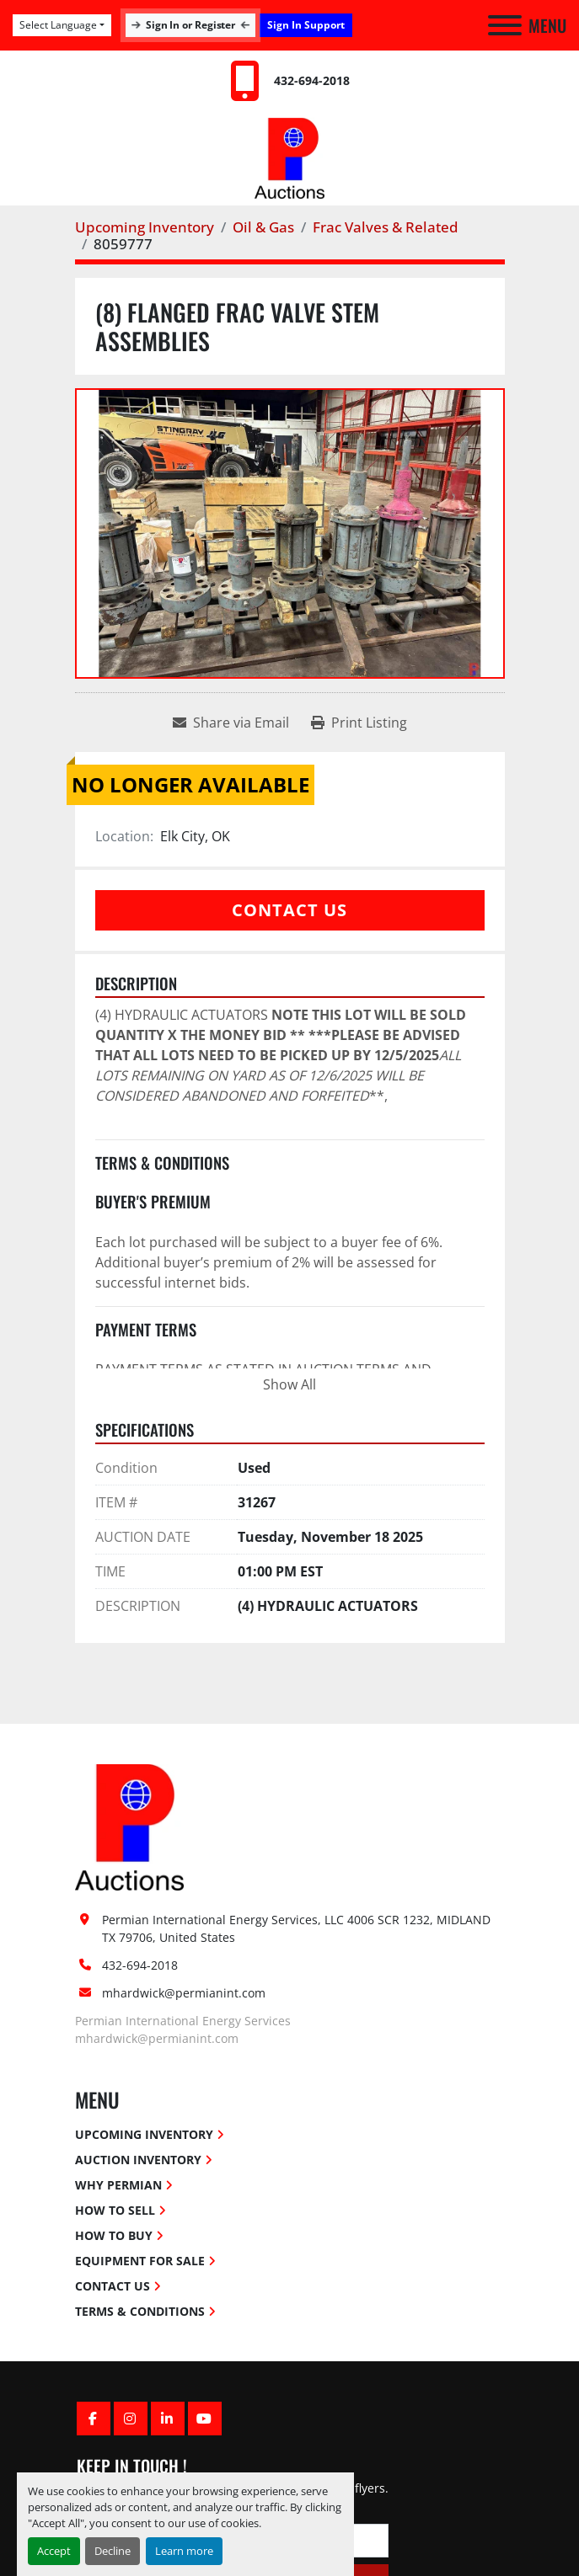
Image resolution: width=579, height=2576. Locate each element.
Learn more (184, 2550)
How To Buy (114, 2235)
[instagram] (130, 2418)
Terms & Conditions (140, 2311)
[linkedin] (168, 2418)
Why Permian (118, 2185)
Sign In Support (306, 25)
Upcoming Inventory (144, 2134)
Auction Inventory (138, 2160)
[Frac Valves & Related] (385, 227)
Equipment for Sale (140, 2261)
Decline (112, 2550)
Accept (54, 2550)
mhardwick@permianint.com (183, 1993)
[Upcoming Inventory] (144, 227)
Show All (289, 1384)
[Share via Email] (231, 723)
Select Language (58, 25)
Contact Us (289, 910)
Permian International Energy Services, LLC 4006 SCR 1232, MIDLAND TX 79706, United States (296, 1928)
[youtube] (205, 2418)
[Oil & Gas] (263, 227)
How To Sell (115, 2210)
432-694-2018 (312, 80)
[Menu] (505, 25)
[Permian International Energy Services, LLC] (130, 1826)
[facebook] (93, 2418)
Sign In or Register (190, 25)
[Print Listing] (359, 723)
